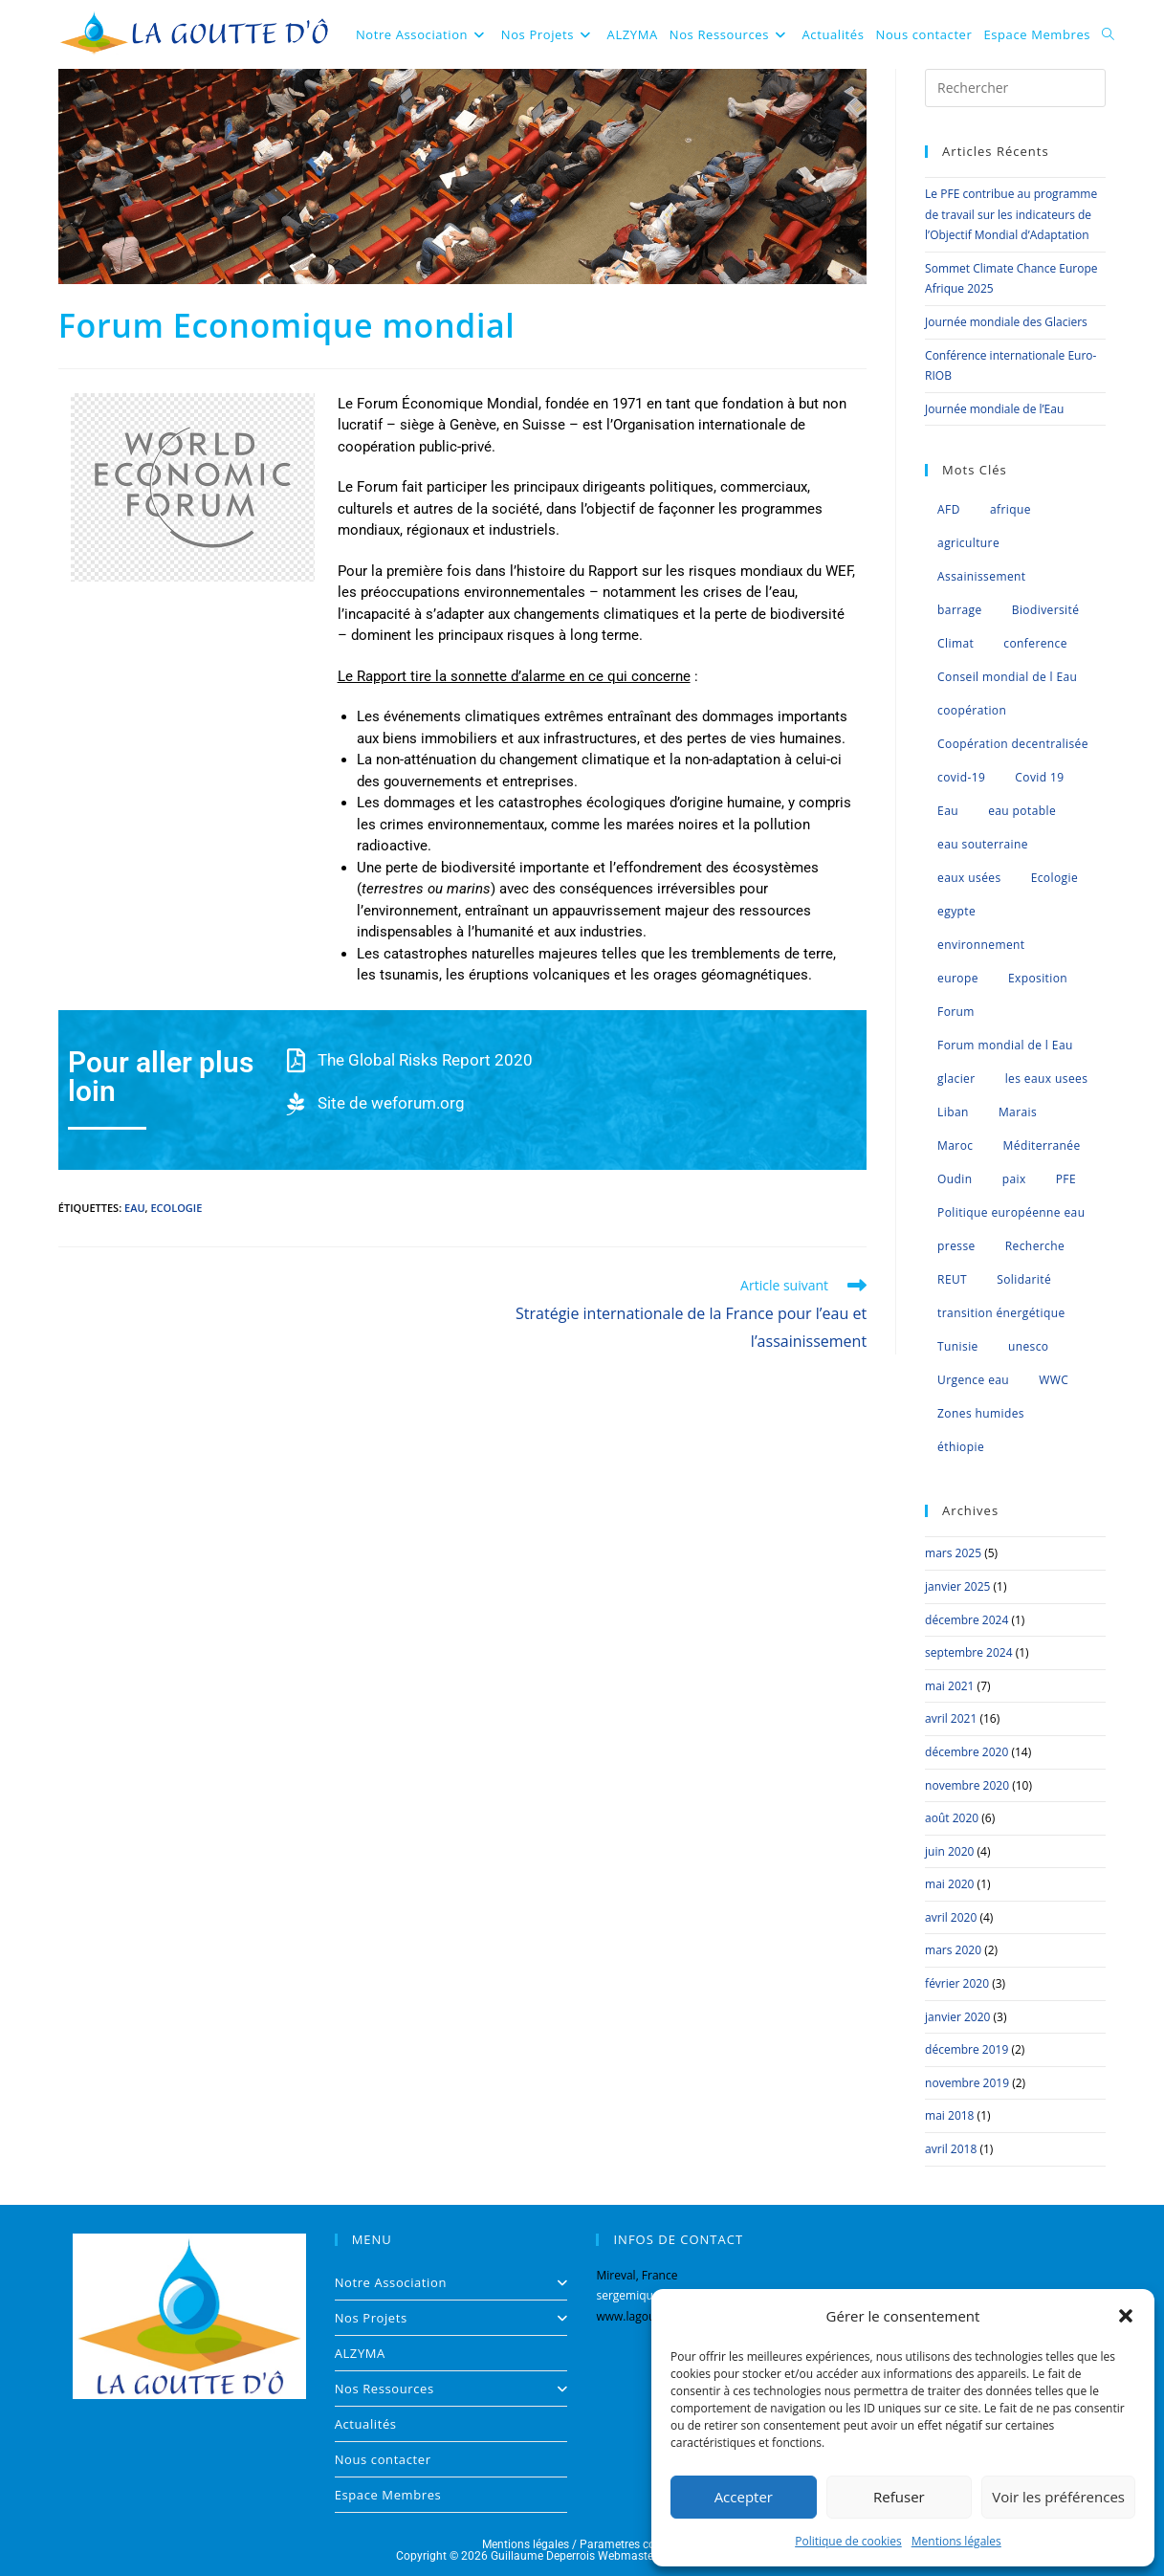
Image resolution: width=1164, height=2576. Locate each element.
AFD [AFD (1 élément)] (948, 509)
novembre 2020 (967, 1785)
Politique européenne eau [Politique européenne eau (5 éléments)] (1011, 1212)
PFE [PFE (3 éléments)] (1066, 1179)
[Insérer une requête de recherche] (1015, 88)
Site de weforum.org (391, 1102)
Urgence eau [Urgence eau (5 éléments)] (973, 1380)
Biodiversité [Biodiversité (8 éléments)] (1046, 610)
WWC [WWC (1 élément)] (1053, 1380)
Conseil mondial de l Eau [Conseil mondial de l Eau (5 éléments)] (1007, 677)
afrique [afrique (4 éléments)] (1010, 509)
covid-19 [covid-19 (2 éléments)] (961, 777)
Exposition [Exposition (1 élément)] (1037, 978)
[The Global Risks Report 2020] (296, 1060)
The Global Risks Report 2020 (425, 1059)
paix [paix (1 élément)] (1014, 1179)
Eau (134, 1207)
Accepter (743, 2496)
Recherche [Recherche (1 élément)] (1035, 1246)
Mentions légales (956, 2541)
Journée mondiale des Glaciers (1006, 322)
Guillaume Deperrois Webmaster (574, 2556)
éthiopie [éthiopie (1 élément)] (960, 1447)
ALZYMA (360, 2353)
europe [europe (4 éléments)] (957, 978)
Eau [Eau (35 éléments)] (947, 811)
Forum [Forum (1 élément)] (956, 1011)
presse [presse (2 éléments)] (956, 1246)
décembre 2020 (966, 1752)
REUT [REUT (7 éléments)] (952, 1279)
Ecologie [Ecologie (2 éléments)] (1054, 878)
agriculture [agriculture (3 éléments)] (968, 543)
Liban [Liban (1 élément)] (953, 1112)
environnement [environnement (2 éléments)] (980, 944)
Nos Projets (451, 2317)
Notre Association (451, 2282)
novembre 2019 (967, 2083)
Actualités (366, 2424)
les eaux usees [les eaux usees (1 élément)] (1046, 1078)
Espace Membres (388, 2494)
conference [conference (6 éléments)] (1035, 643)
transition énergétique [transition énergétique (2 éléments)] (1001, 1313)
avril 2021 (951, 1718)
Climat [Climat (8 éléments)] (955, 643)
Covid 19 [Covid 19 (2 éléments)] (1039, 777)
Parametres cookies (631, 2544)
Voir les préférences (1058, 2496)
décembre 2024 (966, 1620)
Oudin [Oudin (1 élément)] (954, 1179)
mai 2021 (949, 1686)
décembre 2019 (966, 2049)
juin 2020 (949, 1851)
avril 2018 (951, 2149)
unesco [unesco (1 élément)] (1028, 1346)
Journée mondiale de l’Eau (994, 409)
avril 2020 (951, 1917)
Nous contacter (383, 2459)
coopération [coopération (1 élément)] (971, 710)
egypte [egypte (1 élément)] (956, 911)
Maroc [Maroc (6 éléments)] (955, 1145)
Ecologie (176, 1207)
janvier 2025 (957, 1586)
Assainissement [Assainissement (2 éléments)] (981, 576)
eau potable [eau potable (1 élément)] (1022, 811)
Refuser (899, 2496)
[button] (1125, 2315)
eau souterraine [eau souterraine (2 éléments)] (982, 844)
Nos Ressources (451, 2388)
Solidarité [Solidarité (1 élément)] (1024, 1279)
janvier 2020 (957, 2017)
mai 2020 (949, 1884)
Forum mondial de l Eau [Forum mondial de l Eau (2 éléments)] (1005, 1045)
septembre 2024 (968, 1652)
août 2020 (951, 1818)
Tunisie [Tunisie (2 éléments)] (957, 1346)
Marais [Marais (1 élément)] (1018, 1112)
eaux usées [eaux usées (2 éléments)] (968, 878)
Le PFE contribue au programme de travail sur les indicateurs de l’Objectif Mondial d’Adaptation (1011, 214)
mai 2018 (949, 2115)
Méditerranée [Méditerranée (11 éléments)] (1042, 1145)
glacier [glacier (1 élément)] (956, 1078)
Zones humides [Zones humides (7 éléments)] (980, 1413)
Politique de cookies (848, 2541)
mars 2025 (953, 1553)
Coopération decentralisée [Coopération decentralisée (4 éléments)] (1012, 744)
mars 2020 (953, 1950)
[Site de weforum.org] (296, 1103)
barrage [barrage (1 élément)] (959, 610)
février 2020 (957, 1983)
